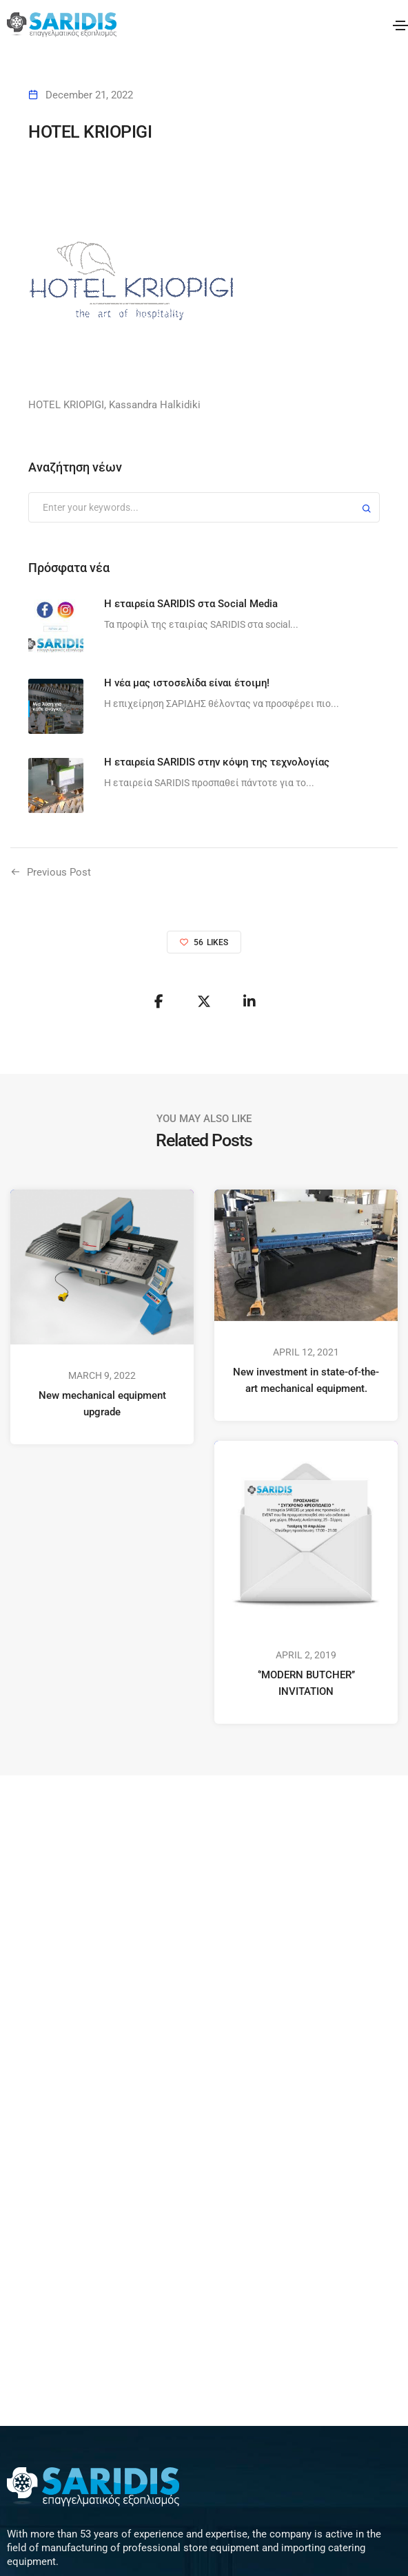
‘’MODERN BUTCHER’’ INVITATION (306, 1683)
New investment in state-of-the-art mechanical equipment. (306, 1379)
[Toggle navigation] (400, 25)
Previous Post (59, 872)
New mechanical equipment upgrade (102, 1403)
